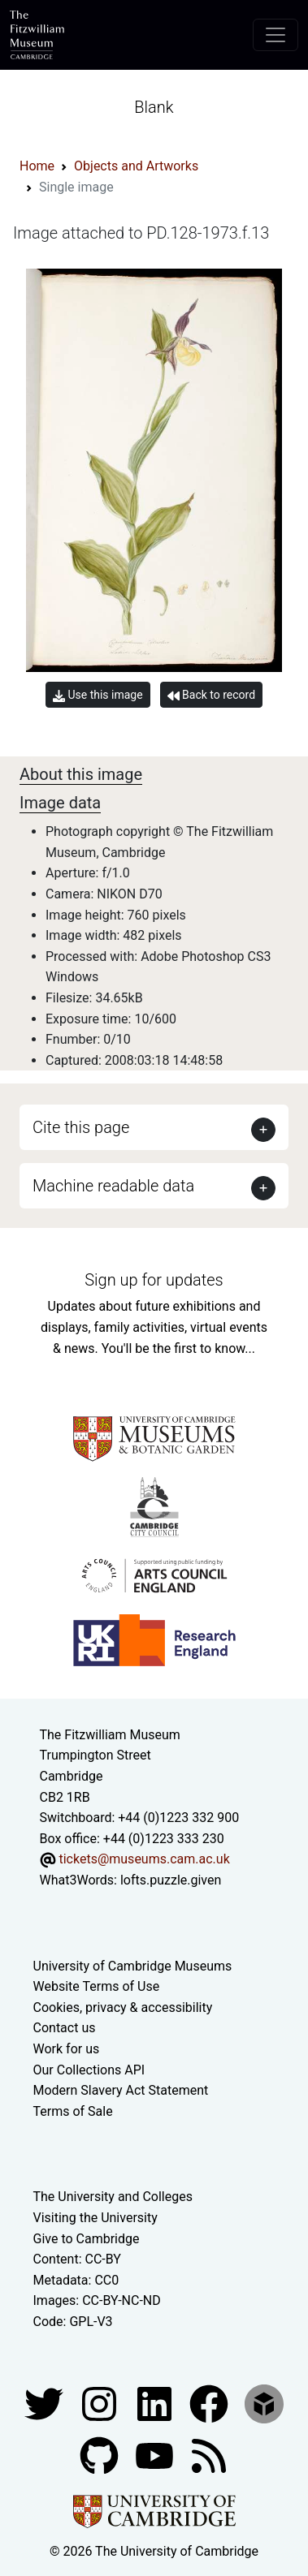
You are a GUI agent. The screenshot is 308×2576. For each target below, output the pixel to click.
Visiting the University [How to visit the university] (95, 2217)
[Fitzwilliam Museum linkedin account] (210, 2402)
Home (37, 166)
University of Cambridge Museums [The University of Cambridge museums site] (132, 1966)
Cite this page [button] (81, 1127)
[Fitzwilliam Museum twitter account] (45, 2402)
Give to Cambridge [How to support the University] (86, 2238)
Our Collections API (89, 2070)
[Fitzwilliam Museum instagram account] (100, 2402)
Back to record (211, 695)
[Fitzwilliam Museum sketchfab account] (264, 2402)
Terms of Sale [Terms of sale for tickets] (73, 2111)
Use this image (98, 695)
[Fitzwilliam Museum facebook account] (156, 2402)
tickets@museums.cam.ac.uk (144, 1859)
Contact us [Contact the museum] (64, 2027)
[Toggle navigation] (275, 35)
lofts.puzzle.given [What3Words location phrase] (170, 1880)
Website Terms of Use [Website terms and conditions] (96, 1986)
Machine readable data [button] (113, 1185)
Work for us (66, 2049)
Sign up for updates (154, 1280)
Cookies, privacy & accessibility (123, 2007)
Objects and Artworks (136, 166)
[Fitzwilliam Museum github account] (100, 2454)
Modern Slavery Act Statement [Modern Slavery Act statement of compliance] (121, 2090)
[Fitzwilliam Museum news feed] (209, 2454)
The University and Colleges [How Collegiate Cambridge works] (113, 2196)
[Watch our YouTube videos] (156, 2454)
